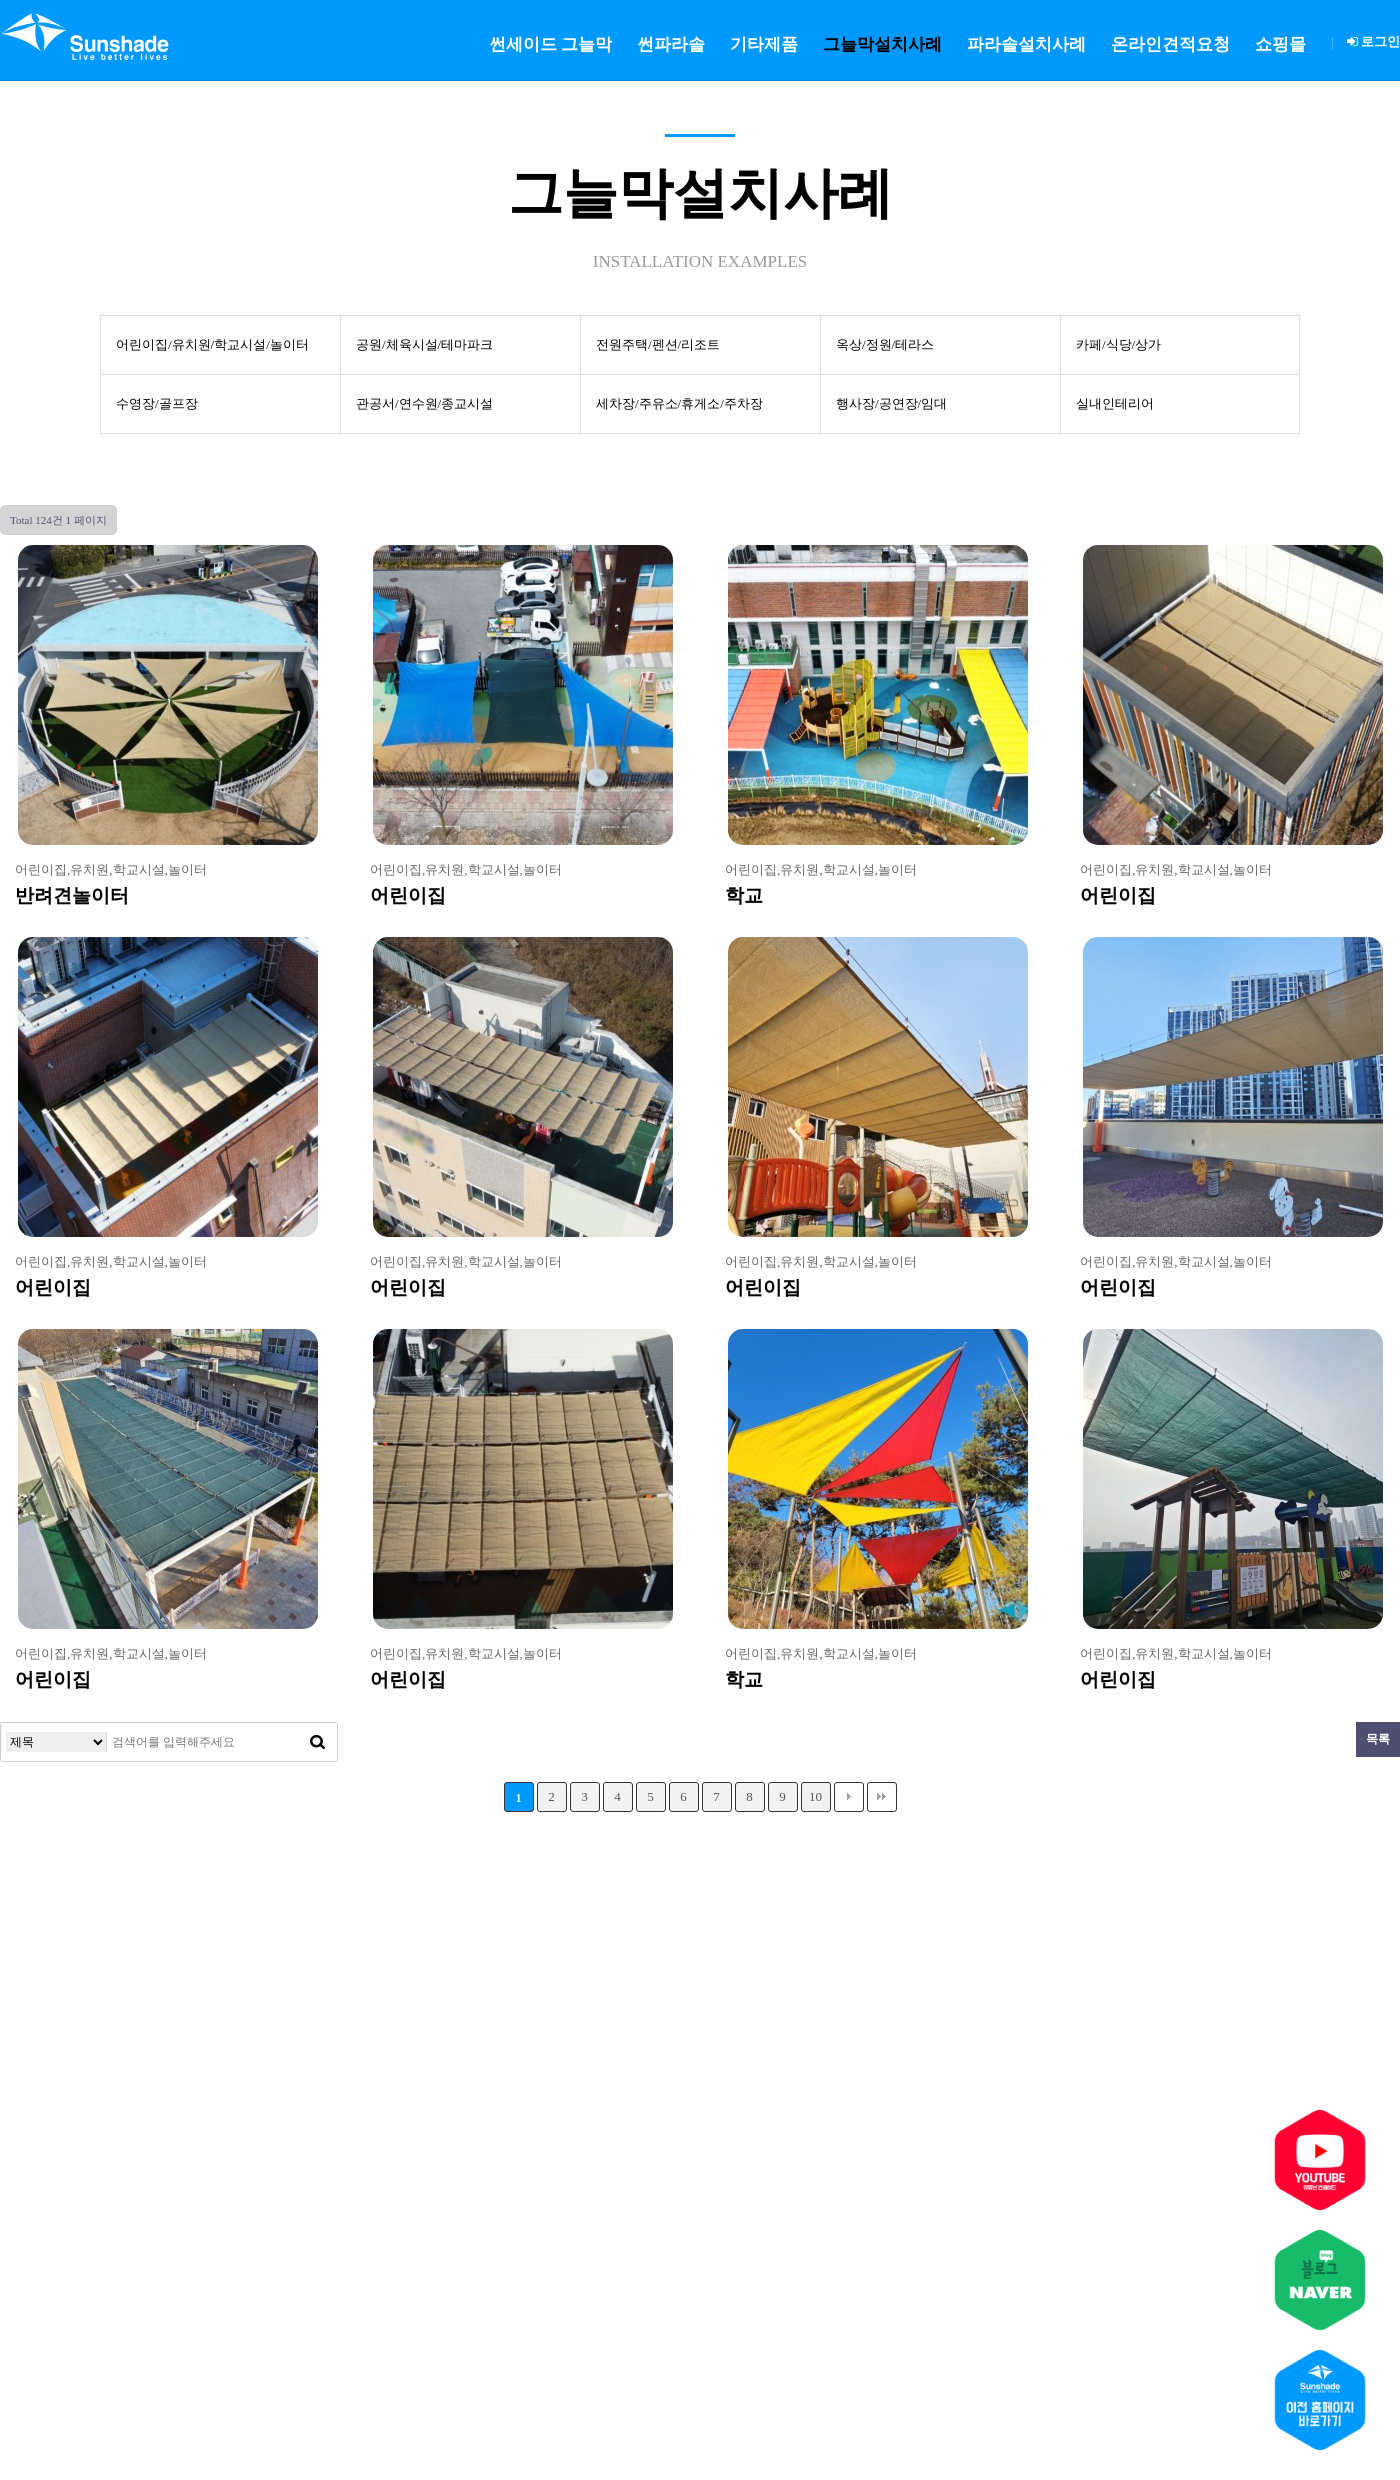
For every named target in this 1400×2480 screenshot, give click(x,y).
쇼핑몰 (1280, 44)
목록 (1378, 1739)
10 (815, 1796)
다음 (849, 1797)
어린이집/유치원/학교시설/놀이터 (212, 344)
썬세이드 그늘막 (550, 44)
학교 (744, 895)
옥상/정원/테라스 (885, 344)
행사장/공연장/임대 (891, 403)
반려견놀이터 (72, 895)
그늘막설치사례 (882, 44)
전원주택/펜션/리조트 (658, 344)
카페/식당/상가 (1118, 344)
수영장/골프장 (157, 403)
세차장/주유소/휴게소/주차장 (679, 403)
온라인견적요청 (1170, 44)
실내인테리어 (1115, 403)
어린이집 (408, 895)
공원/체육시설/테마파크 (424, 344)
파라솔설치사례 (1026, 44)
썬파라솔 (671, 44)
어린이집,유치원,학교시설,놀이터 (111, 869)
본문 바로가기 (0, 0)
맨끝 (882, 1797)
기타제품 (764, 44)
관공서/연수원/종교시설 (424, 403)
